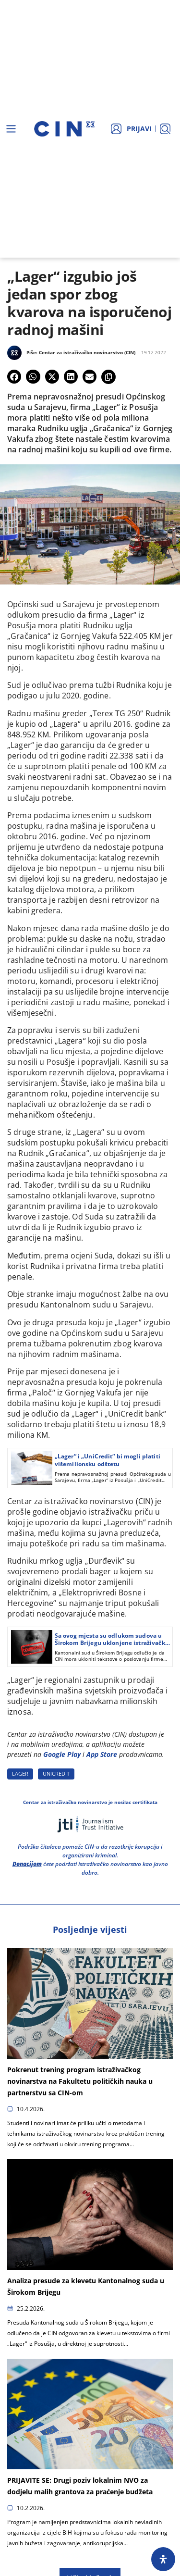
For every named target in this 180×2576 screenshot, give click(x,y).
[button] (14, 377)
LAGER (20, 1773)
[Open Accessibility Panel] (163, 2559)
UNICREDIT (56, 1773)
